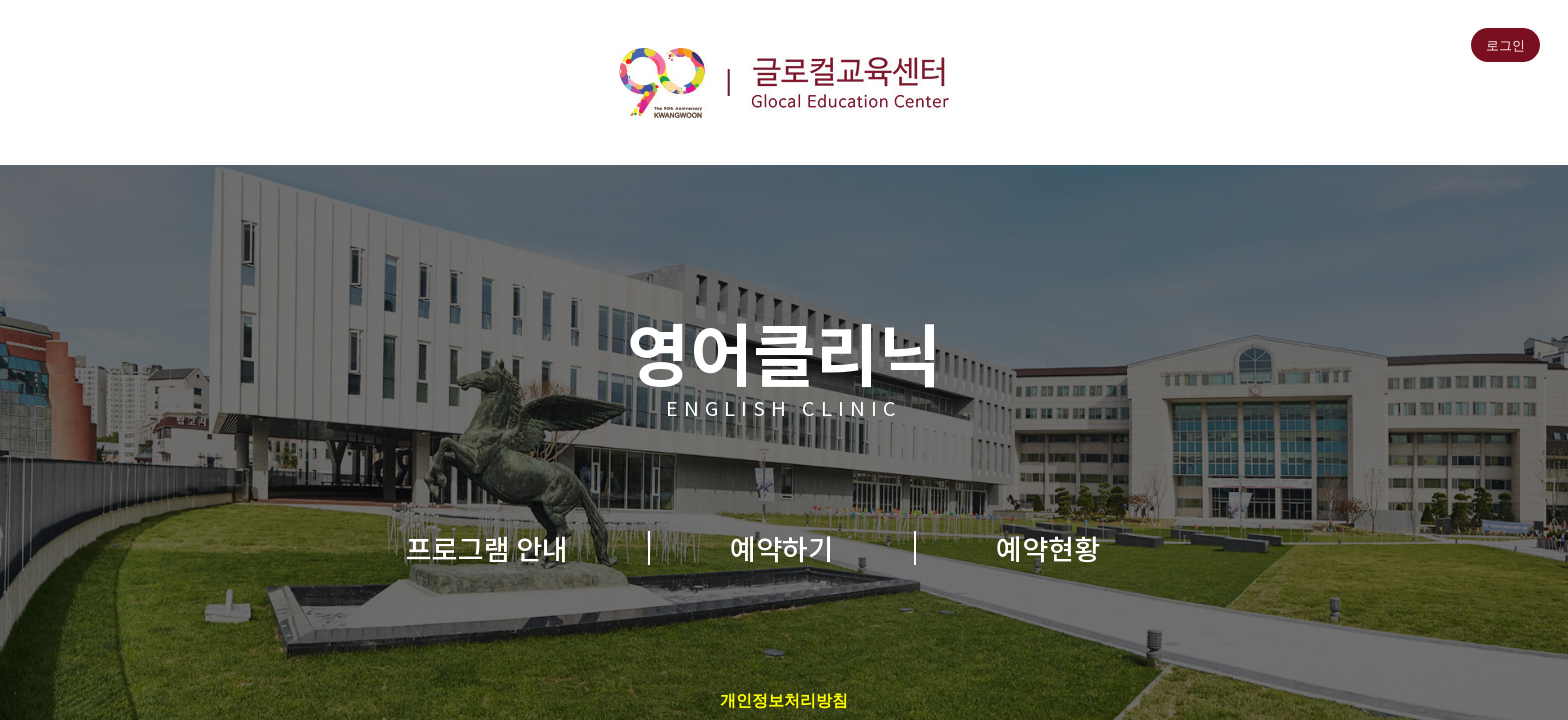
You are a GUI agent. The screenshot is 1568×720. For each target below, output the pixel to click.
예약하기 (782, 548)
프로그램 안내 (487, 548)
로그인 (1505, 45)
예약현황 (1048, 548)
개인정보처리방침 (784, 700)
